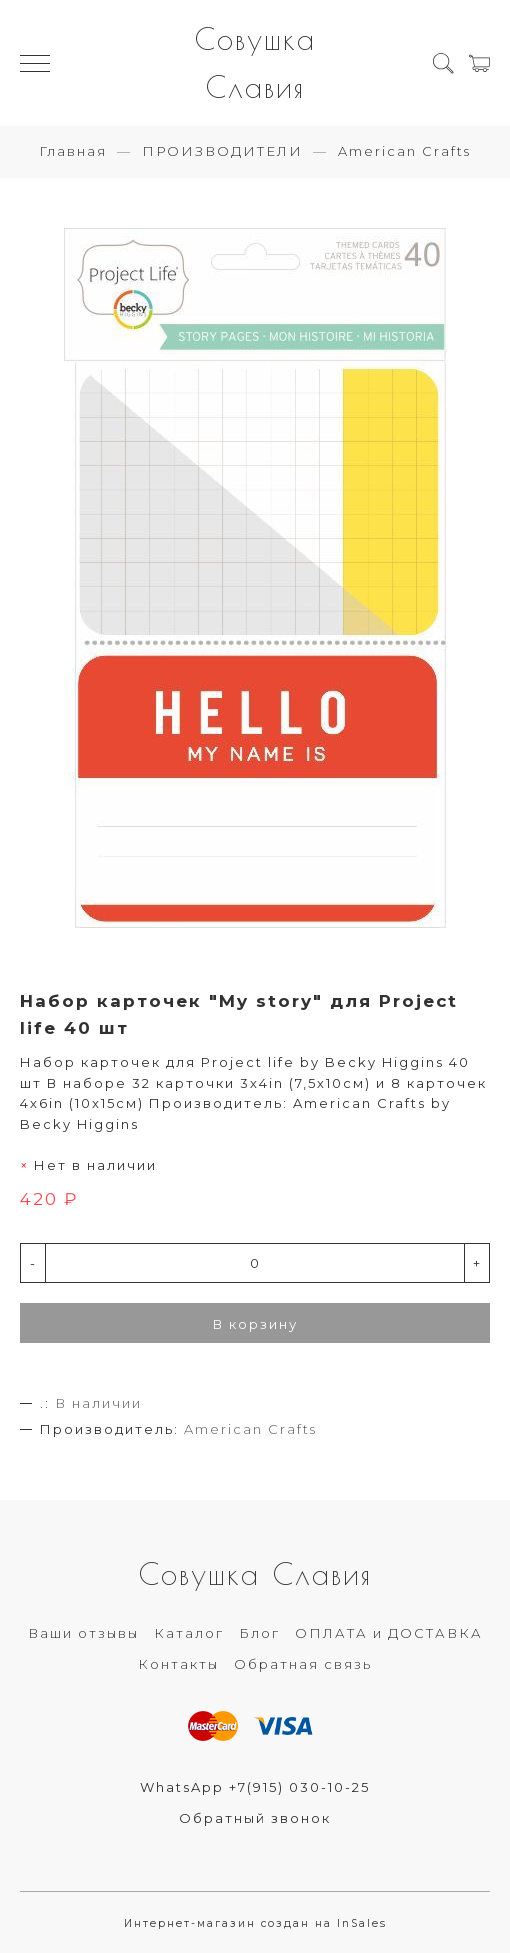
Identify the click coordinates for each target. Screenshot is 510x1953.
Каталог (189, 1633)
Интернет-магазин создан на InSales (255, 1923)
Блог (259, 1633)
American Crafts (404, 151)
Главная (73, 151)
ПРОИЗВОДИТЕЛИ (222, 151)
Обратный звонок (255, 1818)
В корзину (255, 1324)
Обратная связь (303, 1664)
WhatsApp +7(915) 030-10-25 (255, 1787)
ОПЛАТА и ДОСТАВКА (389, 1633)
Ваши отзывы (83, 1633)
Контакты (178, 1664)
